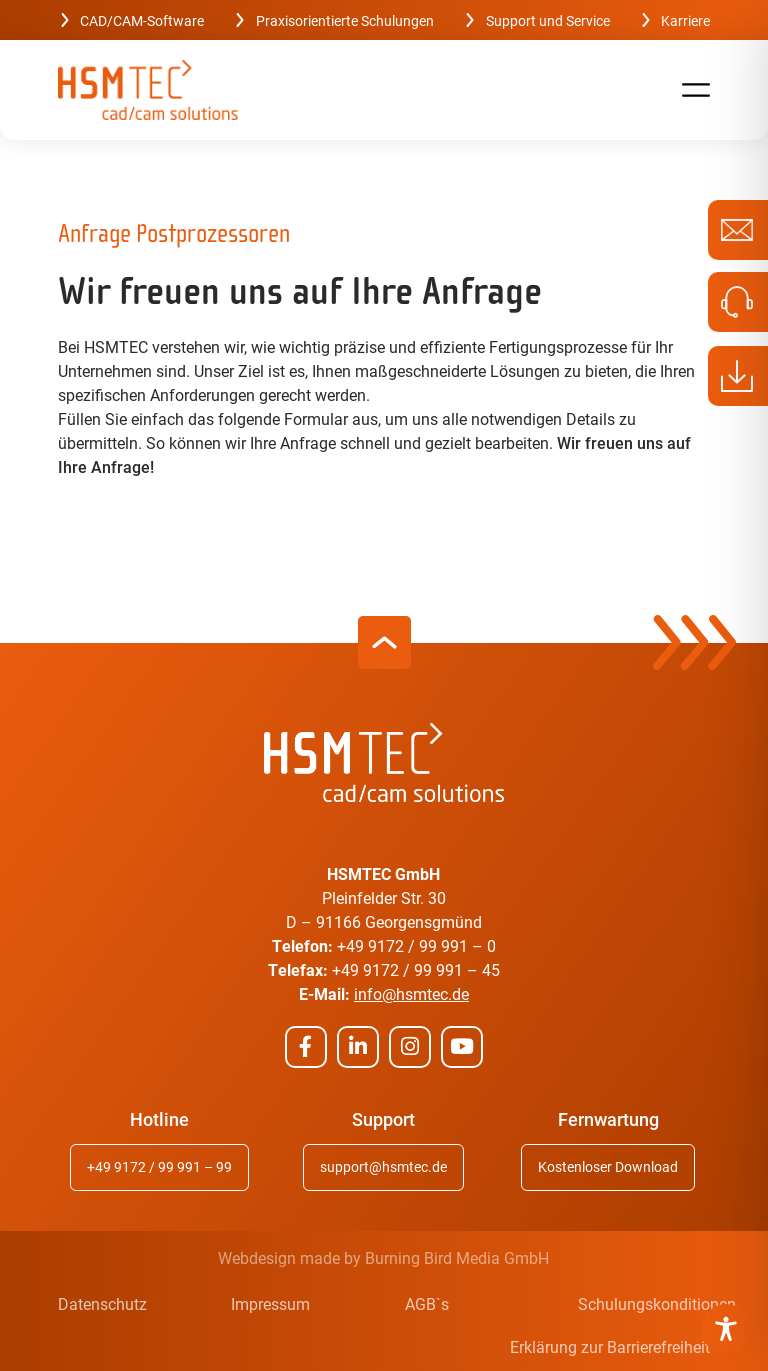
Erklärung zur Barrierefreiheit (610, 1346)
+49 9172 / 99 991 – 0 (416, 945)
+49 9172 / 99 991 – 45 (416, 969)
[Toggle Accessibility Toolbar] (726, 1329)
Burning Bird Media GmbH (457, 1257)
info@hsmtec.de (411, 993)
